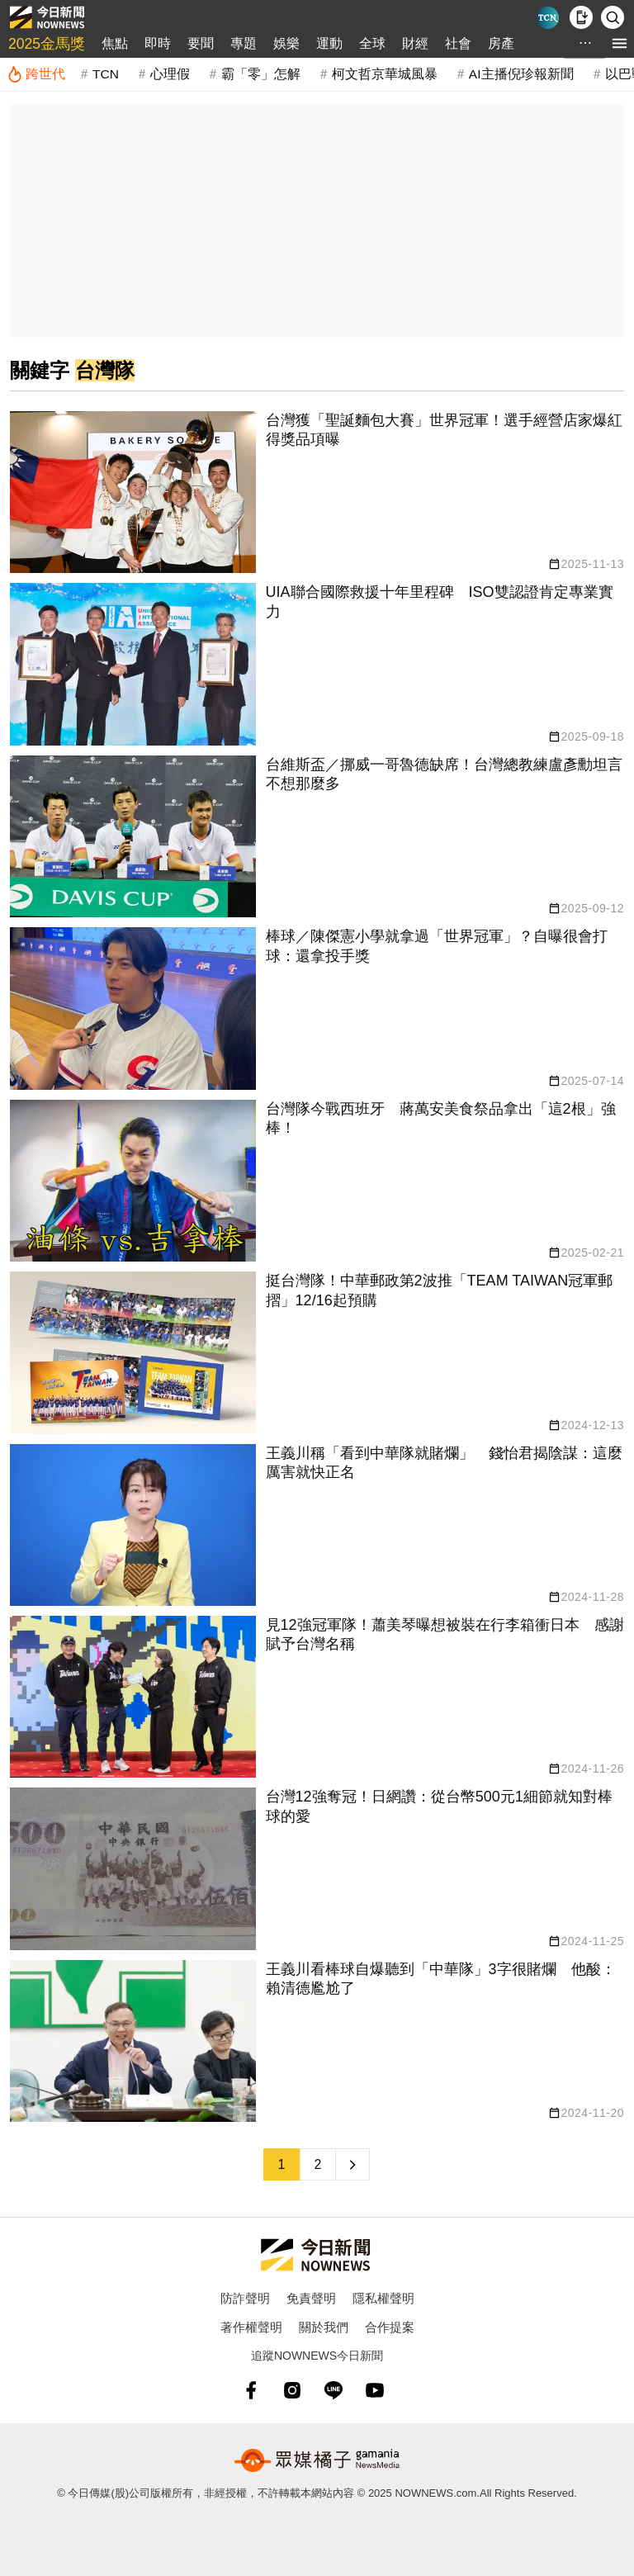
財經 (415, 43)
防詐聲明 (245, 2298)
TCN (105, 74)
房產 (501, 43)
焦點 (115, 43)
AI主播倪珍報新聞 (521, 74)
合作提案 (389, 2327)
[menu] (619, 43)
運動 (329, 43)
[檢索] (612, 17)
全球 (372, 43)
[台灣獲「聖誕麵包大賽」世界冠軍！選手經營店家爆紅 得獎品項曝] (317, 492)
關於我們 (323, 2327)
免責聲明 (311, 2298)
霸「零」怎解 (260, 74)
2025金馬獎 (46, 44)
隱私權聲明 (383, 2298)
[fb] (250, 2390)
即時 (157, 43)
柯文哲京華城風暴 (385, 74)
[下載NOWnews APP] (581, 17)
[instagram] (292, 2390)
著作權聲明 (251, 2327)
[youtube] (374, 2390)
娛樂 (286, 43)
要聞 (200, 43)
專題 (243, 43)
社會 (458, 43)
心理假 (170, 74)
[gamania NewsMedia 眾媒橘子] (317, 2460)
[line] (333, 2390)
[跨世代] (36, 74)
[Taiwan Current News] (548, 18)
